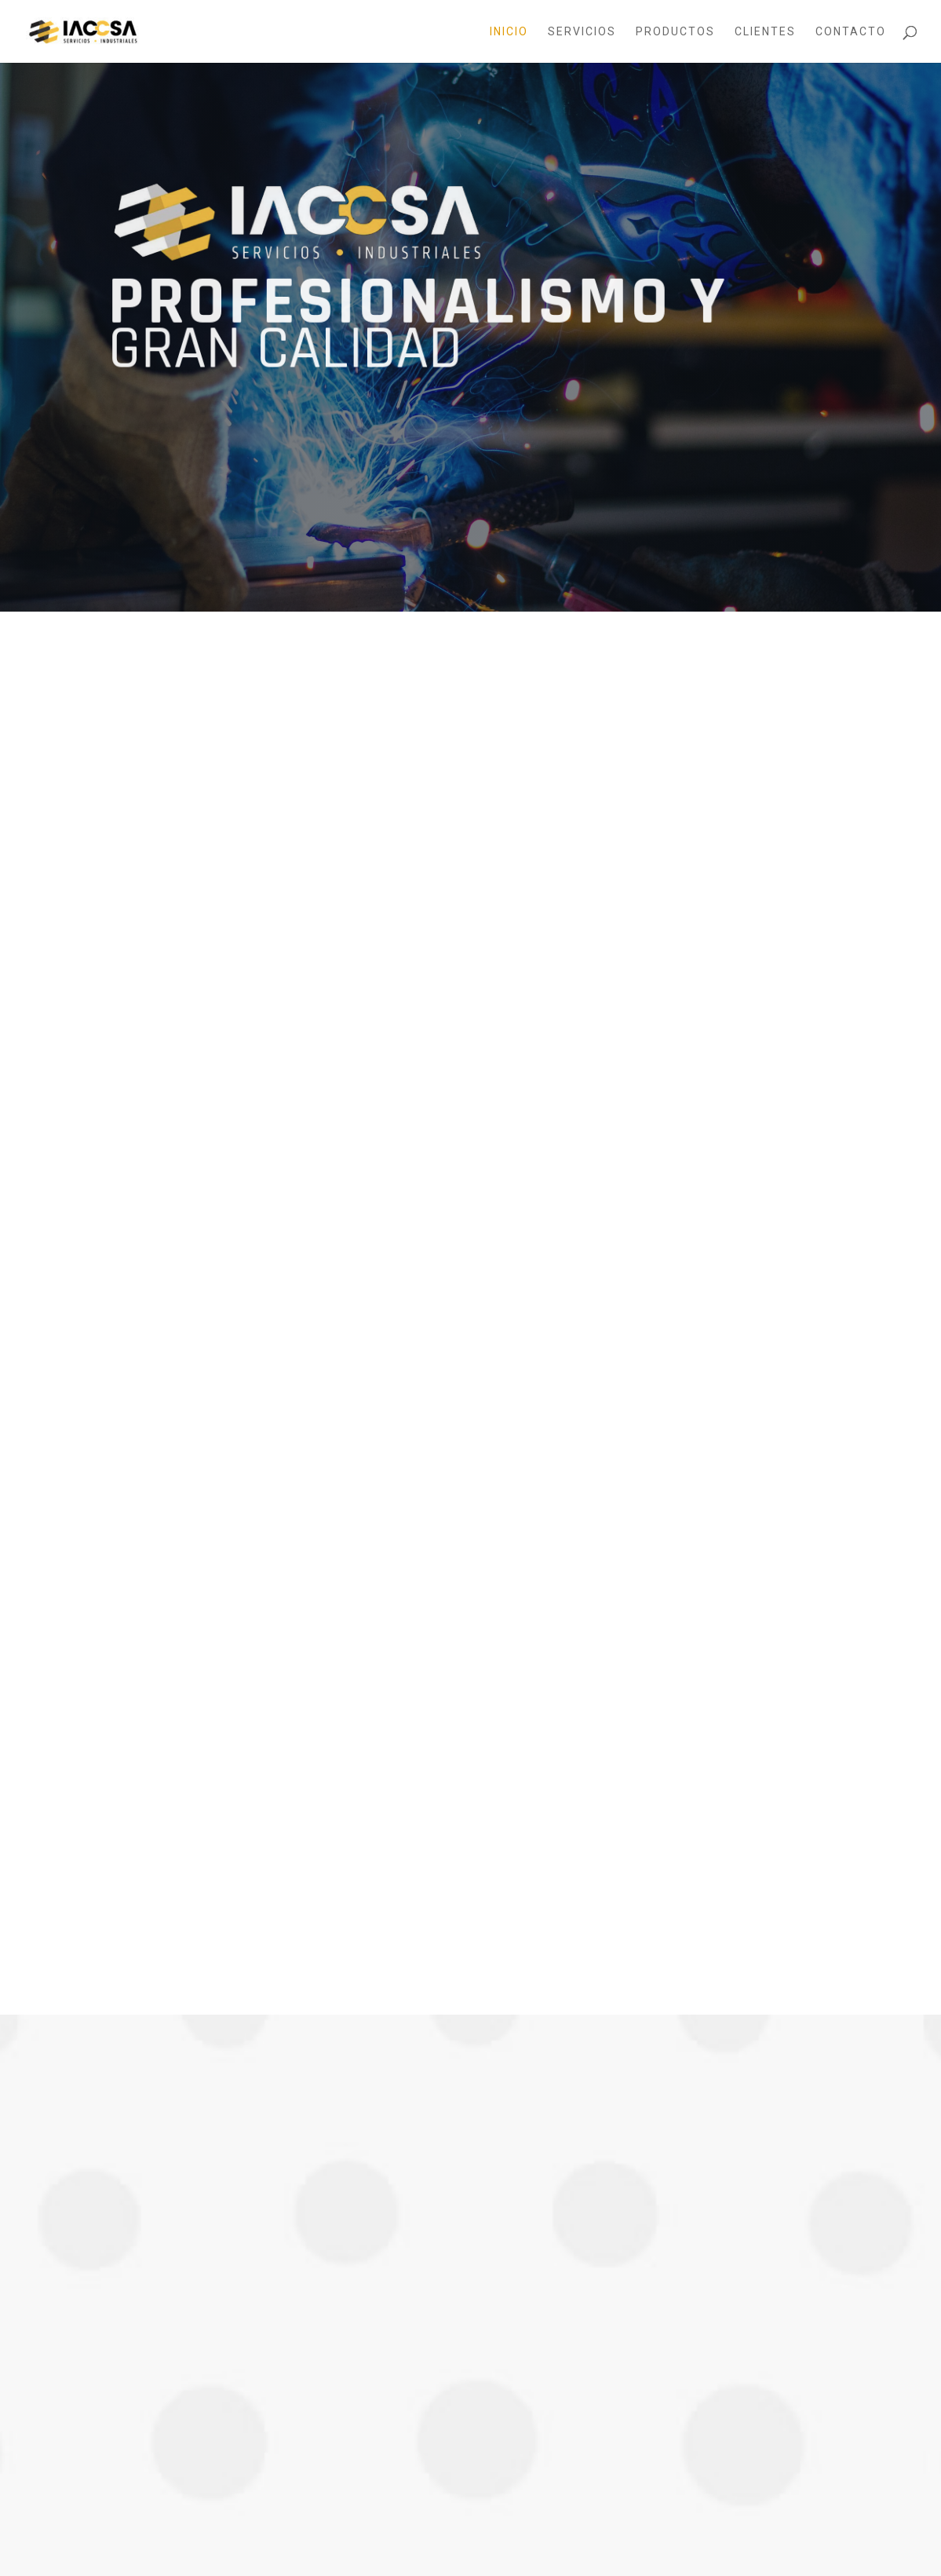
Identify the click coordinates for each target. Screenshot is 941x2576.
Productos (675, 32)
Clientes (765, 32)
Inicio (509, 32)
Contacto (850, 32)
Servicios (582, 32)
